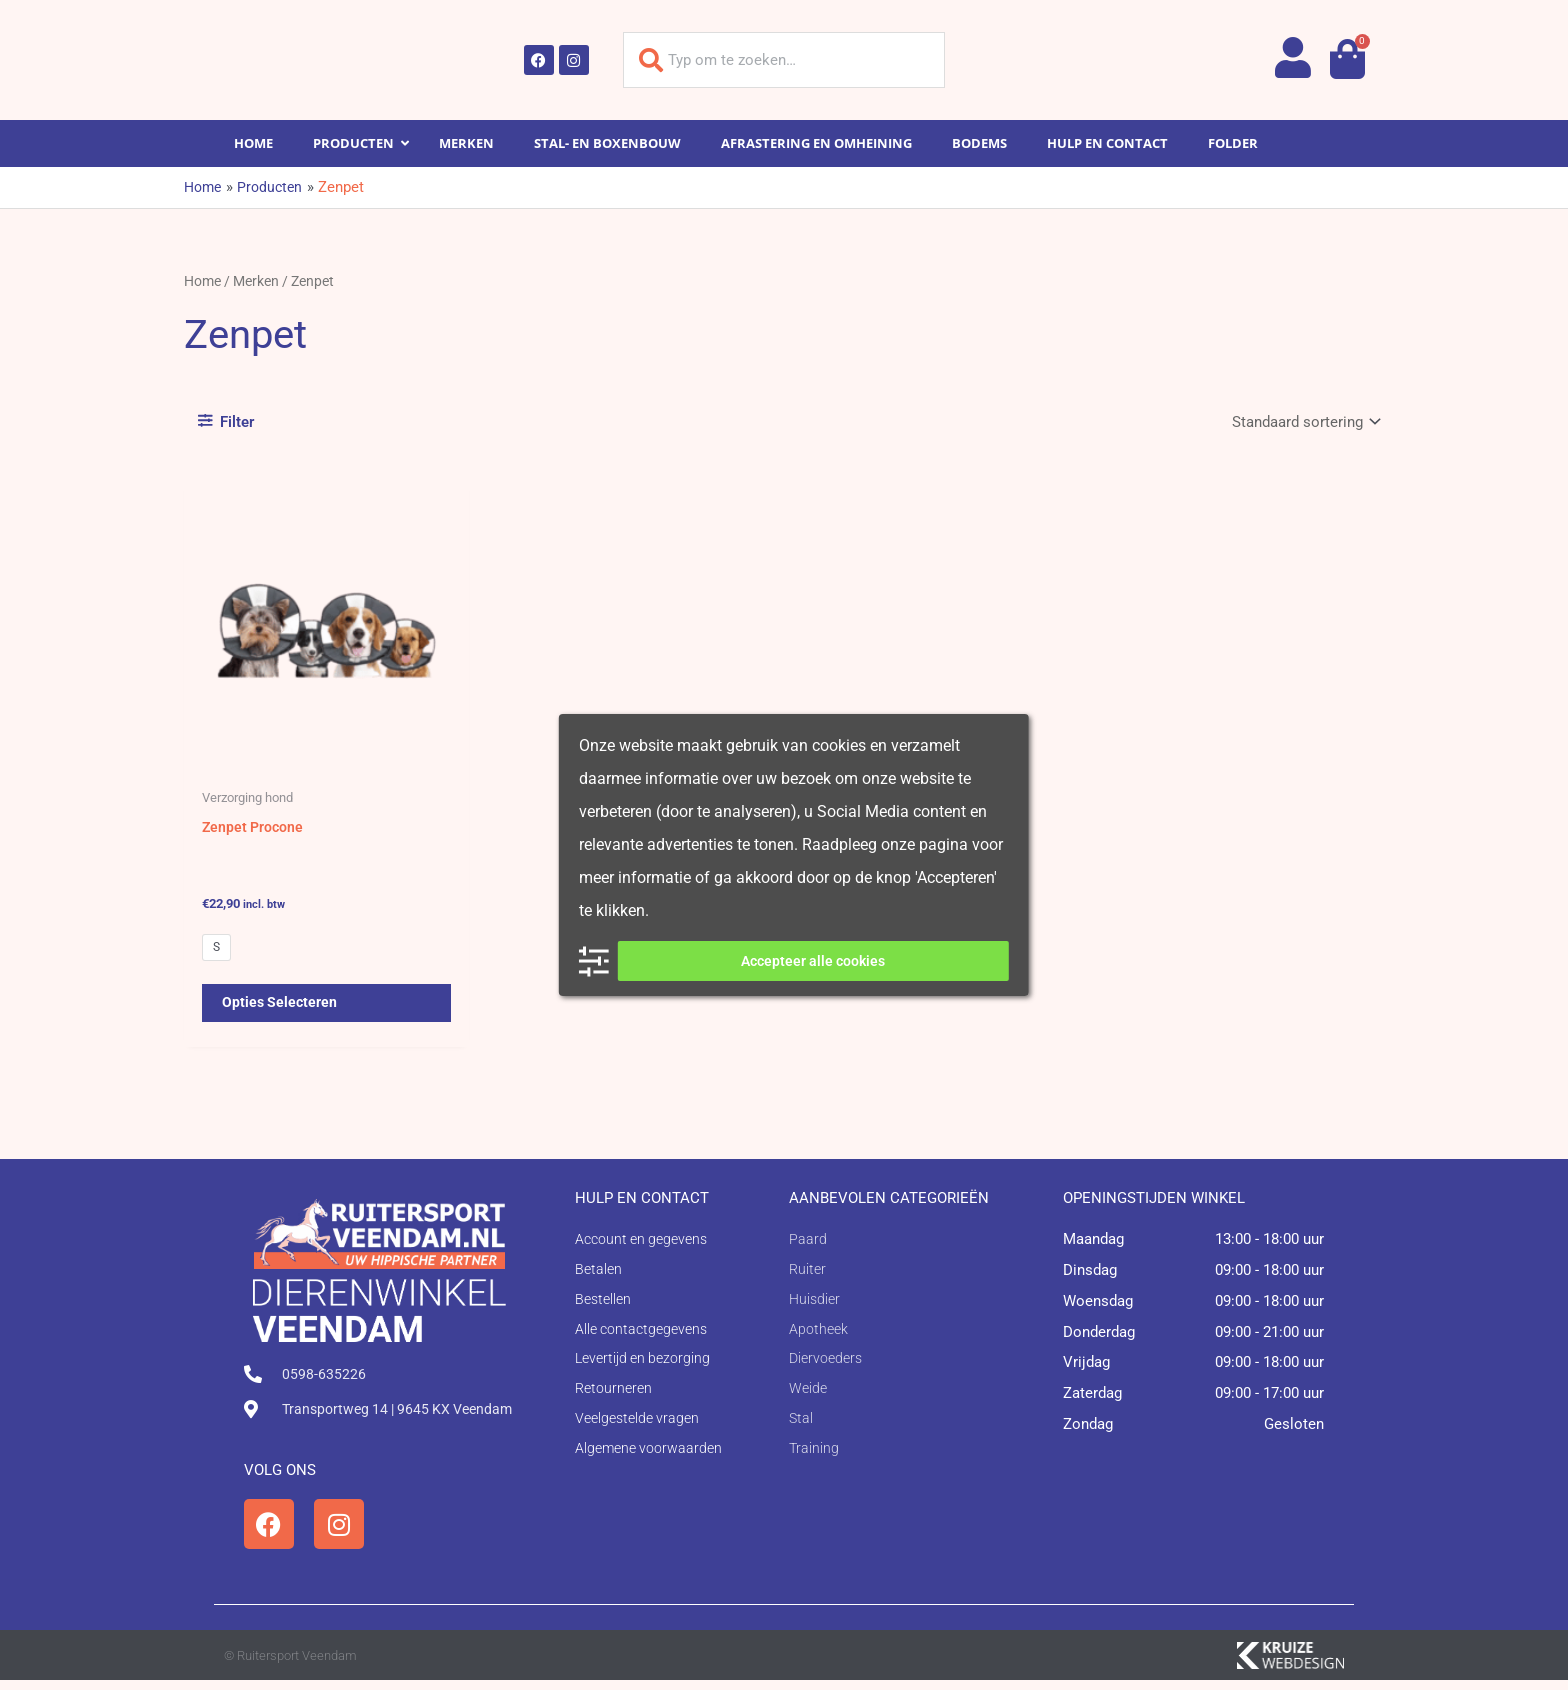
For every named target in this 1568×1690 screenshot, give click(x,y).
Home (202, 281)
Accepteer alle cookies (813, 961)
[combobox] (784, 60)
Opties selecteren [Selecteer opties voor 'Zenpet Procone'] (281, 1010)
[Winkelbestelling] (1304, 421)
